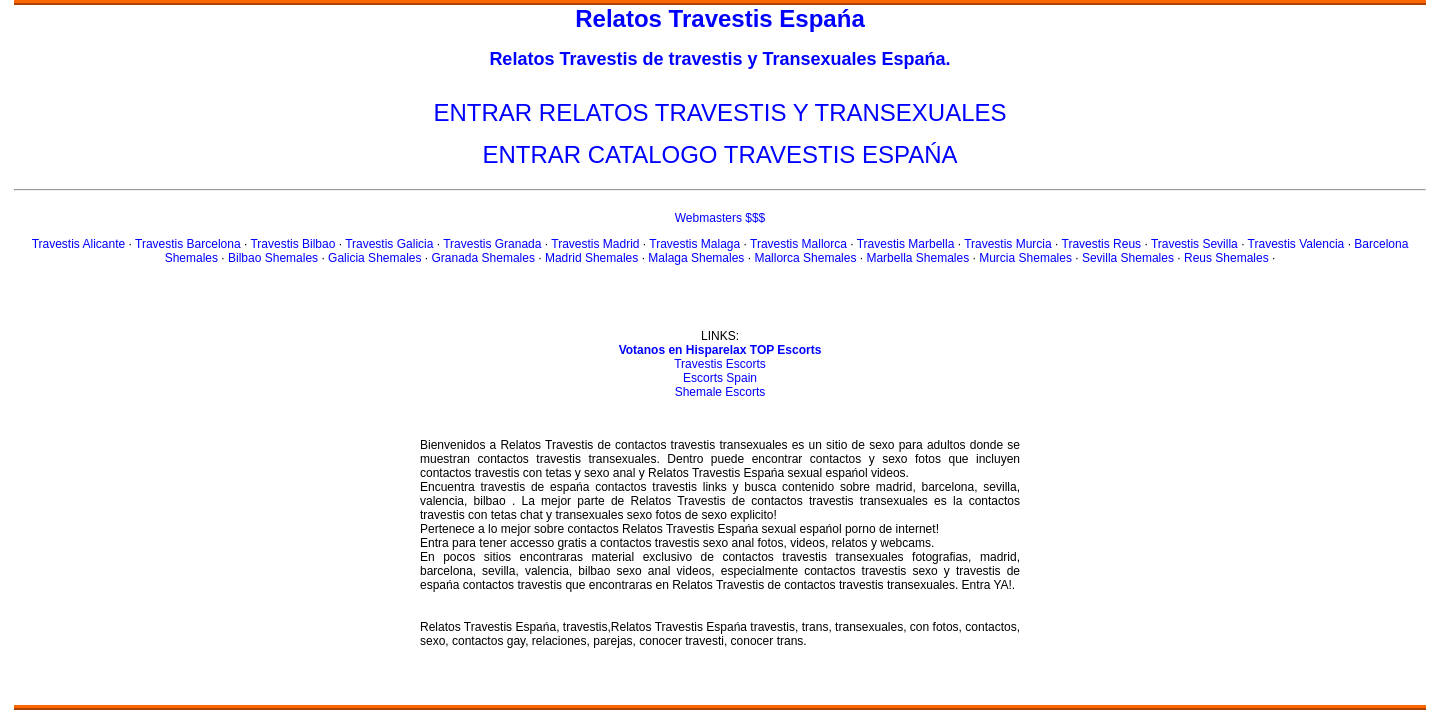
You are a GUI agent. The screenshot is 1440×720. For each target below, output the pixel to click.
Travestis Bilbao (292, 244)
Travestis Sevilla (1194, 244)
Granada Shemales (483, 258)
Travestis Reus (1102, 244)
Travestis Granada (492, 244)
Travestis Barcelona (188, 244)
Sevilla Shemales (1128, 258)
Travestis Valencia (1296, 244)
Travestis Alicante (79, 244)
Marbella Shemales (917, 258)
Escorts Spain (720, 378)
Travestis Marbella (906, 244)
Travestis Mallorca (798, 244)
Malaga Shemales (696, 258)
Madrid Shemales (591, 258)
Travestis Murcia (1008, 244)
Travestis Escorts (720, 364)
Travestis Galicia (389, 244)
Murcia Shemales (1025, 258)
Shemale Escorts (720, 392)
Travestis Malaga (694, 244)
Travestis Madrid (595, 244)
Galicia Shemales (374, 258)
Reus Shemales (1226, 258)
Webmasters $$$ (720, 218)
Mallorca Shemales (805, 258)
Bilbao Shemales (273, 258)
